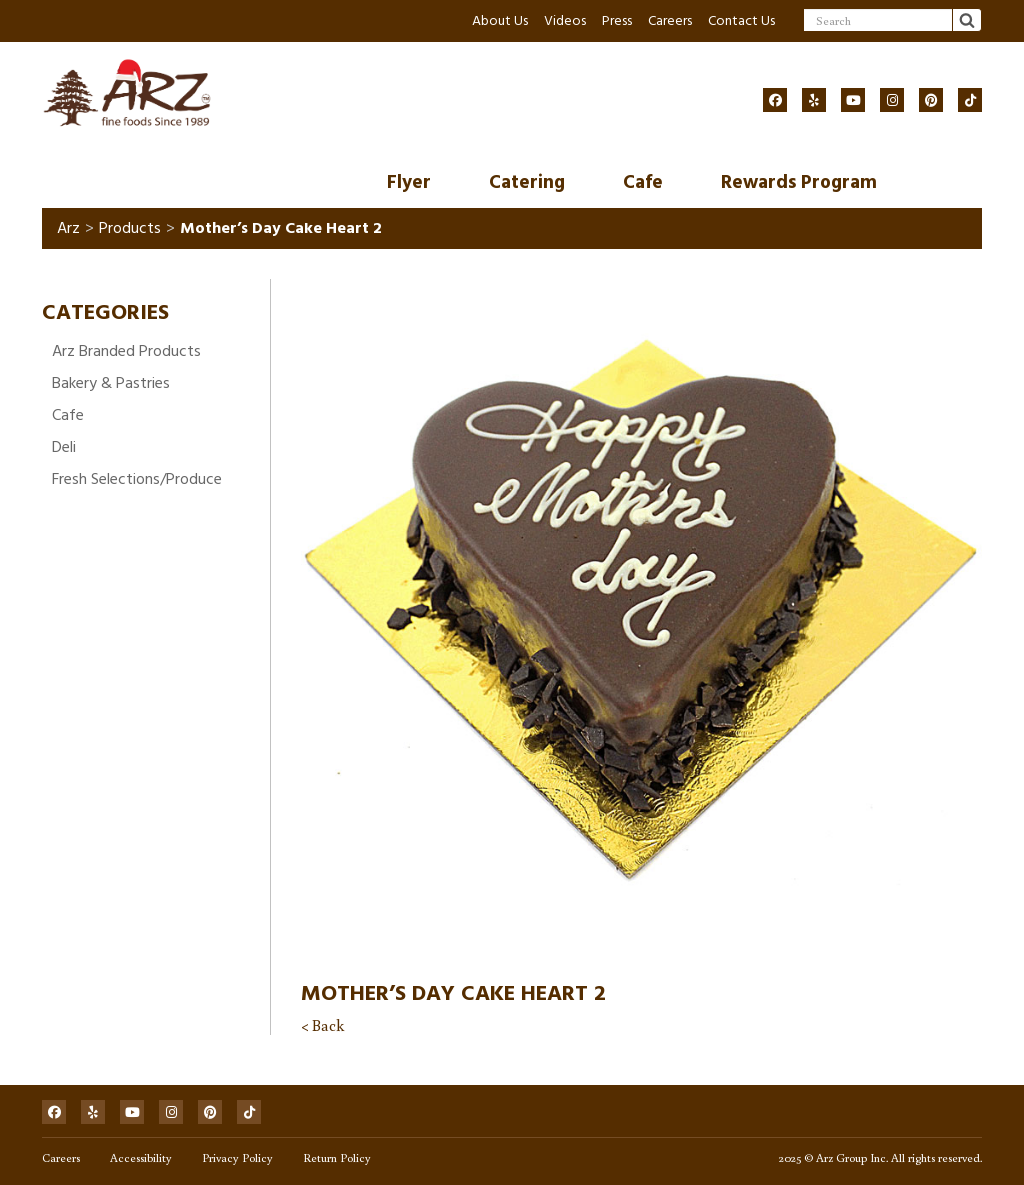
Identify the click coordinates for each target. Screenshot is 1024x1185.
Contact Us (741, 20)
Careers (670, 20)
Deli (64, 447)
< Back (322, 1025)
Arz (68, 228)
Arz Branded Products (126, 351)
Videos (565, 20)
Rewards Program (799, 182)
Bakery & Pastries (111, 383)
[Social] (775, 100)
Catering (527, 182)
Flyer (409, 182)
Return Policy (337, 1157)
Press (617, 20)
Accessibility (141, 1157)
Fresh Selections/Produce (137, 479)
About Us (500, 20)
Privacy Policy (237, 1157)
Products (130, 228)
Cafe (643, 182)
